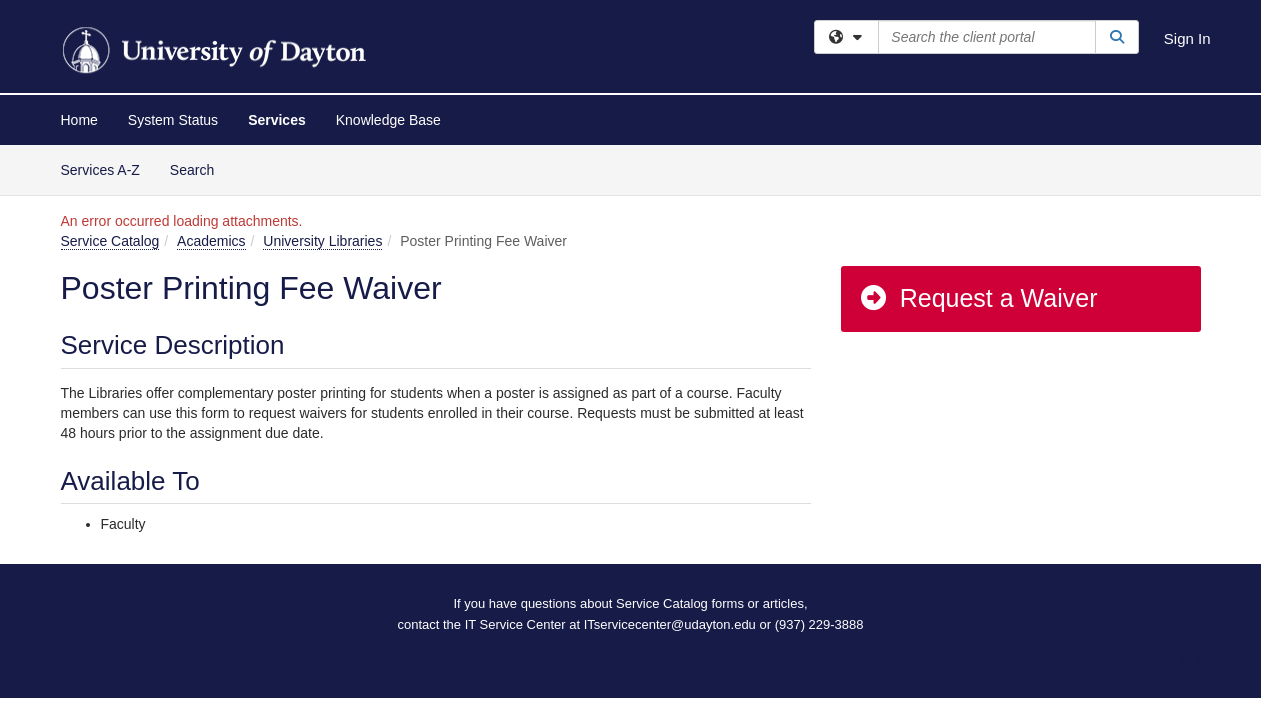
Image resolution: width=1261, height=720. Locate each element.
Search (199, 168)
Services (277, 120)
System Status (173, 120)
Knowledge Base (388, 120)
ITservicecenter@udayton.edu (670, 624)
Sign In (1187, 38)
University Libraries (322, 241)
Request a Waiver (978, 298)
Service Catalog (110, 241)
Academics (211, 241)
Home (79, 120)
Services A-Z (100, 170)
